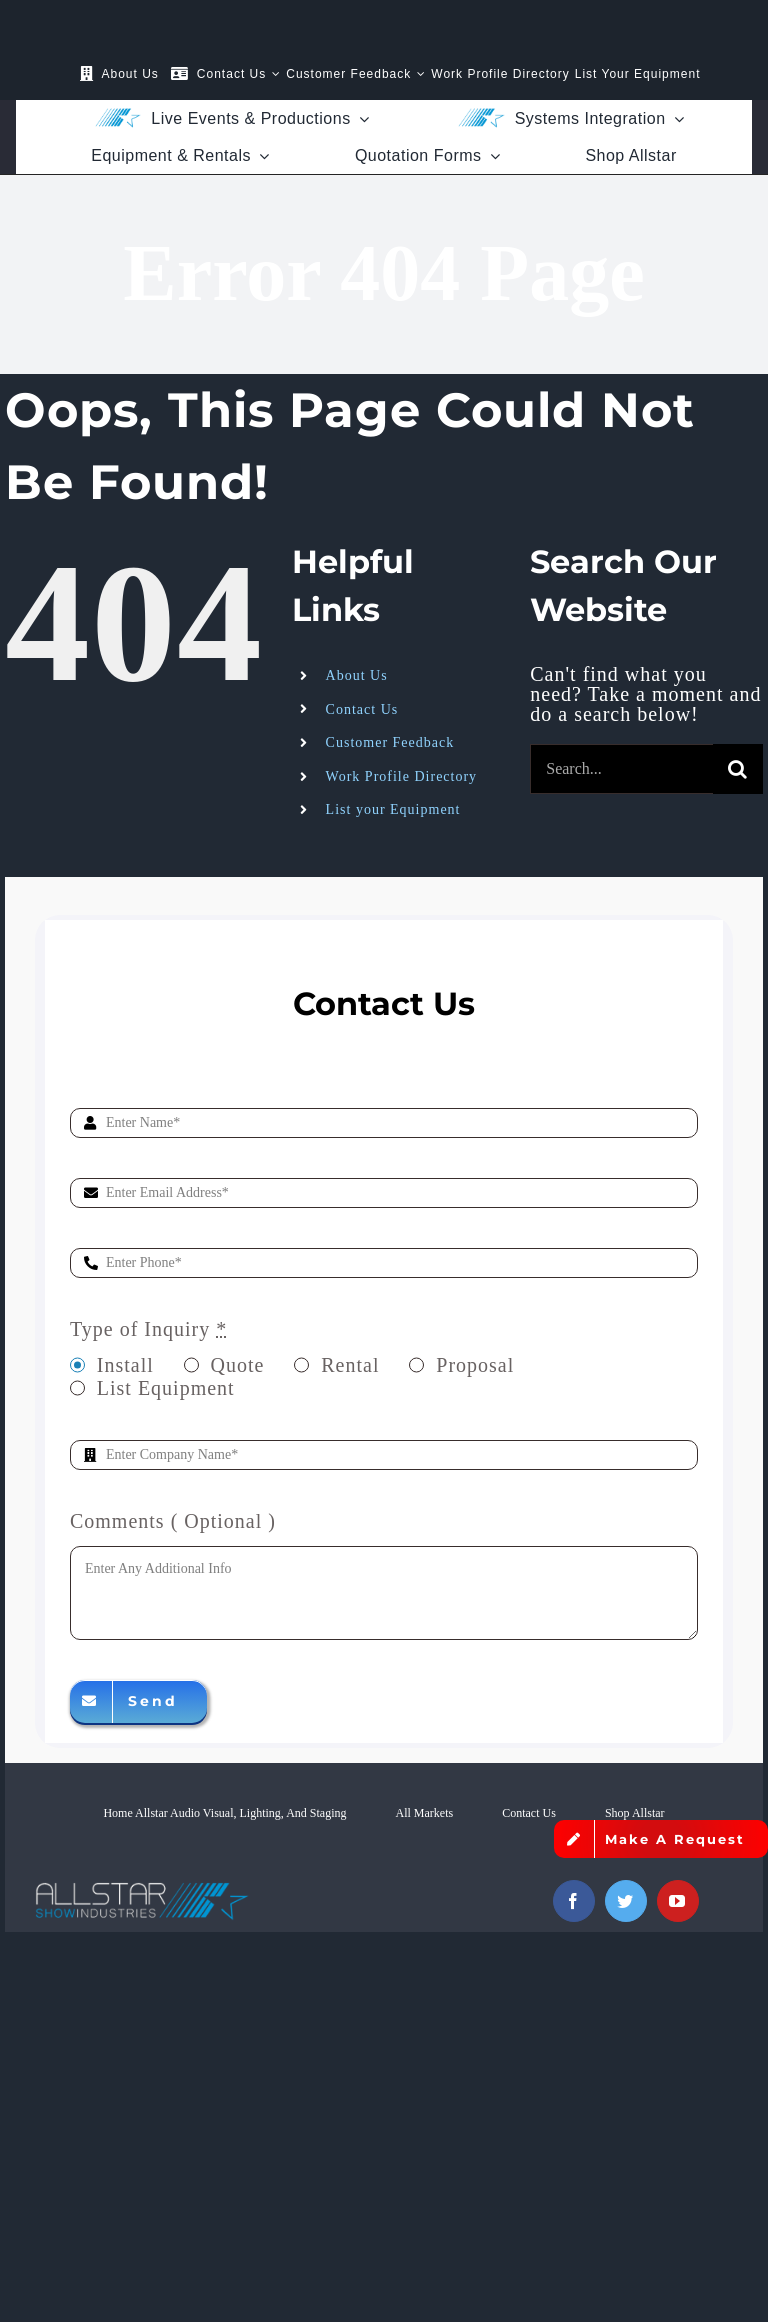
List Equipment (166, 1388)
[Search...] (621, 769)
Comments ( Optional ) (173, 1521)
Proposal (475, 1365)
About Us (357, 675)
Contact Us (362, 709)
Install (125, 1365)
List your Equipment (393, 809)
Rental (350, 1365)
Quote (238, 1365)
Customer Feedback (390, 742)
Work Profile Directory (402, 776)
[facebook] (574, 1901)
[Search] (738, 769)
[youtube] (678, 1901)
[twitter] (626, 1901)
